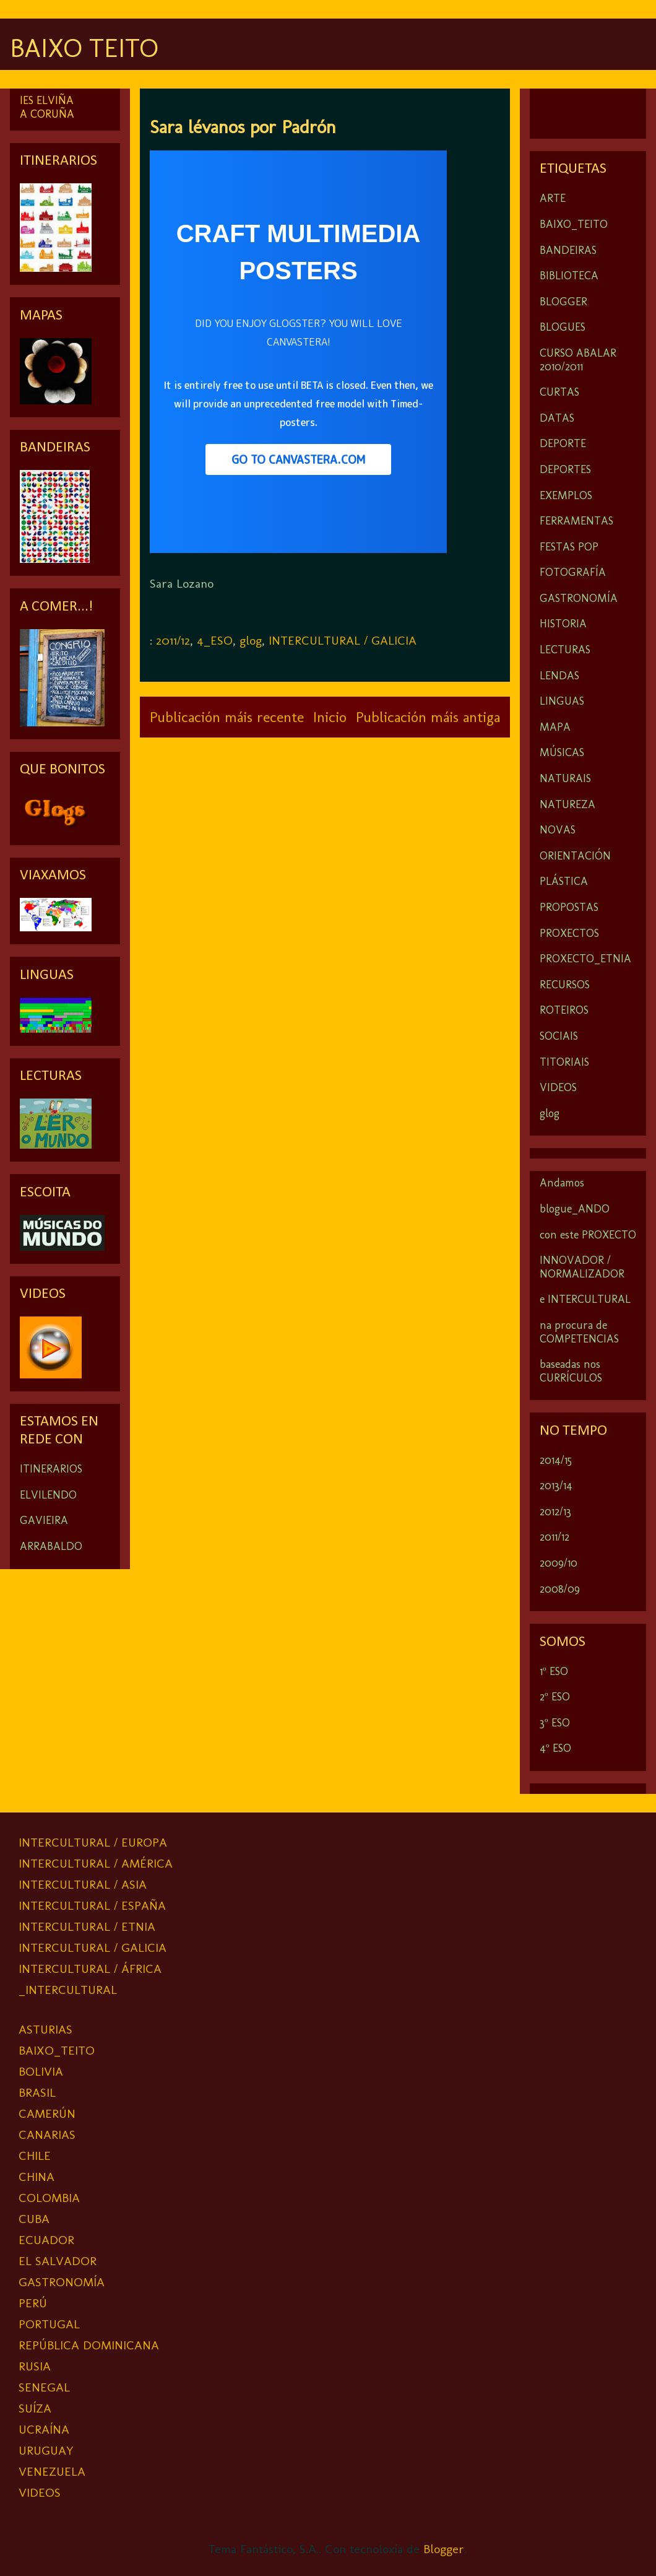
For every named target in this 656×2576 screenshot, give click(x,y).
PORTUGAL (49, 2324)
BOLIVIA (41, 2071)
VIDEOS (558, 1087)
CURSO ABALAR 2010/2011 (578, 359)
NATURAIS (565, 778)
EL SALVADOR (58, 2260)
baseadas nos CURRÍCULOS (571, 1371)
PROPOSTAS (569, 907)
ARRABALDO (51, 1546)
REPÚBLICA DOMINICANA (89, 2345)
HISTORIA (563, 623)
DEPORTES (565, 469)
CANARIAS (47, 2134)
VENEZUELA (52, 2471)
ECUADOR (46, 2239)
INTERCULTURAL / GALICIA (342, 640)
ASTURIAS (45, 2029)
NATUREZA (567, 804)
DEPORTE (563, 443)
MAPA (555, 727)
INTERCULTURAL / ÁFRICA (90, 1968)
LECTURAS (565, 649)
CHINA (36, 2176)
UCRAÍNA (44, 2429)
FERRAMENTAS (576, 521)
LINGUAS (562, 701)
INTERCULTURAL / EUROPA (93, 1842)
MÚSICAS (562, 752)
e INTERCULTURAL (585, 1299)
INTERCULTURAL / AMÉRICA (96, 1863)
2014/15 (556, 1460)
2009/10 (558, 1563)
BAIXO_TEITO (574, 224)
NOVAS (558, 830)
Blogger (443, 2548)
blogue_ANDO (575, 1209)
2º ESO (555, 1697)
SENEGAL (44, 2387)
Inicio (330, 717)
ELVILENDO (48, 1495)
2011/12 (173, 640)
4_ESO (215, 640)
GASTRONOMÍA (579, 598)
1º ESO (554, 1671)
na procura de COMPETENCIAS (579, 1332)
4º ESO (555, 1748)
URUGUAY (46, 2450)
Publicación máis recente (227, 717)
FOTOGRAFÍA (573, 572)
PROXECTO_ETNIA (585, 958)
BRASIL (37, 2092)
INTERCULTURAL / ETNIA (87, 1926)
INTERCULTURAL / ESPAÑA (92, 1905)
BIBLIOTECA (569, 275)
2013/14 (556, 1485)
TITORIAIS (564, 1062)
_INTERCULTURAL (68, 1989)
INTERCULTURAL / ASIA (83, 1884)
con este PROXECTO (588, 1235)
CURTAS (559, 392)
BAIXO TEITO (84, 48)
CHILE (35, 2155)
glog (251, 640)
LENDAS (559, 675)
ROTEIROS (564, 1010)
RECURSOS (565, 984)
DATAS (557, 418)
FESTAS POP (569, 547)
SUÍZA (35, 2408)
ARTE (553, 198)
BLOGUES (562, 327)
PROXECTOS (569, 933)
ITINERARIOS (51, 1469)
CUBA (34, 2218)
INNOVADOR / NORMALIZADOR (582, 1267)
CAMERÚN (47, 2113)
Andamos (562, 1183)
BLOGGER (563, 301)
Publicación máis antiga (428, 717)
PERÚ (33, 2302)
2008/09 (560, 1589)
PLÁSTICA (564, 881)
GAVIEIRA (44, 1520)
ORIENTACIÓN (575, 856)
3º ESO (555, 1723)
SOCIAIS (559, 1036)
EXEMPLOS (566, 495)
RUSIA (35, 2366)
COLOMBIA (49, 2197)
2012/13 (555, 1511)
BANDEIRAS (568, 250)
